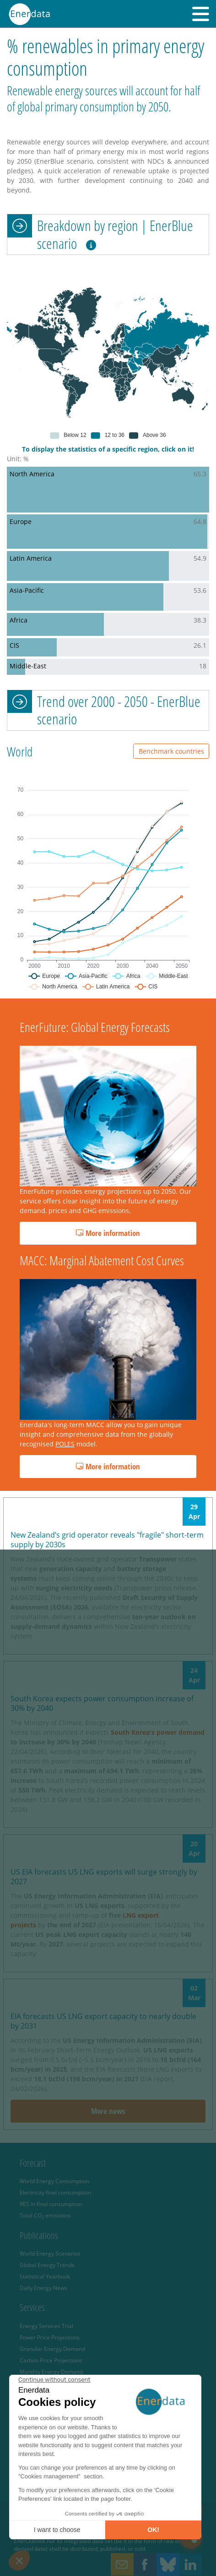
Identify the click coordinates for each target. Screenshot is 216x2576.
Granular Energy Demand (52, 2348)
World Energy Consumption (54, 2180)
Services (32, 2307)
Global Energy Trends (47, 2264)
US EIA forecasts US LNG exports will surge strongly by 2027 (104, 1876)
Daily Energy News (43, 2287)
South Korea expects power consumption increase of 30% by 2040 (102, 1703)
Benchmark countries (171, 751)
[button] (200, 14)
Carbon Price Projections (51, 2360)
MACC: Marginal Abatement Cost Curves (102, 1260)
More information (108, 1233)
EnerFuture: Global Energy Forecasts (95, 1027)
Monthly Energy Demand (51, 2371)
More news (108, 2111)
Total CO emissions (45, 2215)
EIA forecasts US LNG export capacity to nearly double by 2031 (103, 2021)
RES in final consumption (51, 2203)
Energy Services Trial (46, 2325)
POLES (65, 1444)
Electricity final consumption (55, 2192)
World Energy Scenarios (50, 2253)
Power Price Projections (50, 2337)
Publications (39, 2235)
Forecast (33, 2163)
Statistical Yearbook (45, 2276)
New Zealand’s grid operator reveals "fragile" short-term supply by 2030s (107, 1540)
